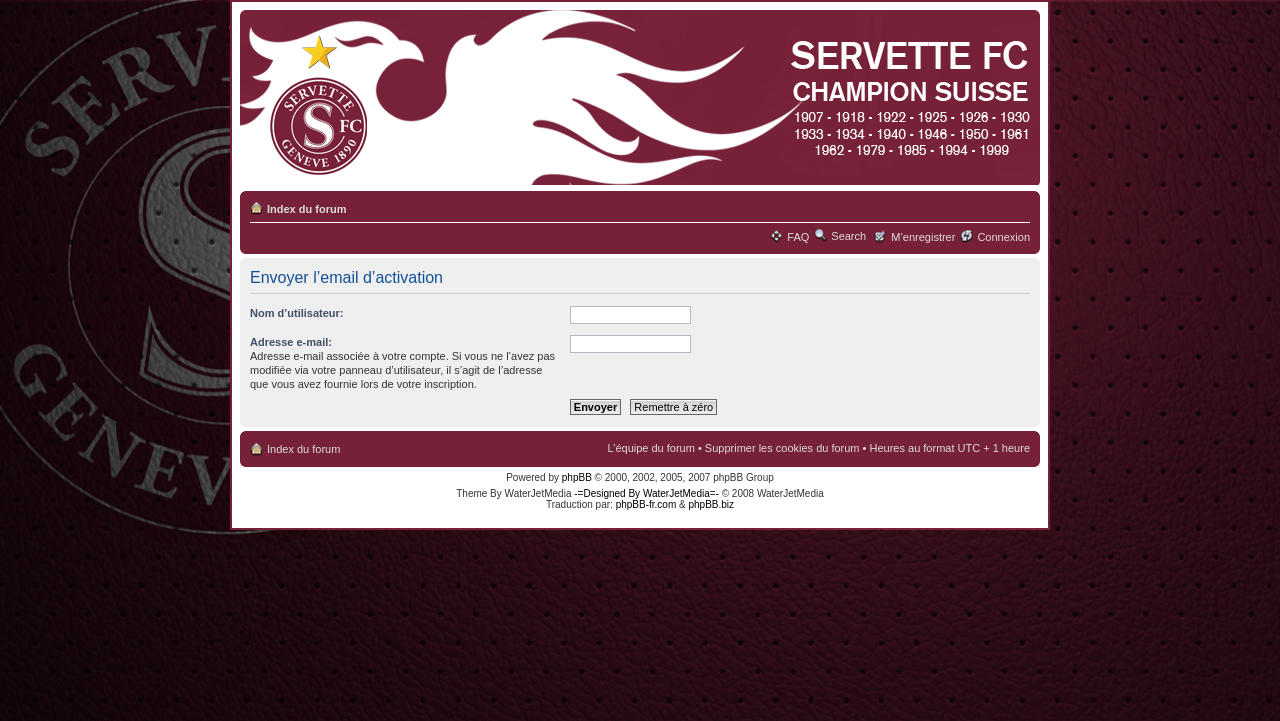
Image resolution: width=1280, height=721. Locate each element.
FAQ (798, 237)
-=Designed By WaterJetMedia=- (646, 493)
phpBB (577, 477)
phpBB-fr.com (646, 504)
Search (848, 236)
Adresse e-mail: (291, 342)
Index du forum (306, 209)
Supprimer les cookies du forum (782, 448)
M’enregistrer (923, 237)
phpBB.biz (711, 504)
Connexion (1003, 237)
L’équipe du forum (650, 448)
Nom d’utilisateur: (297, 313)
